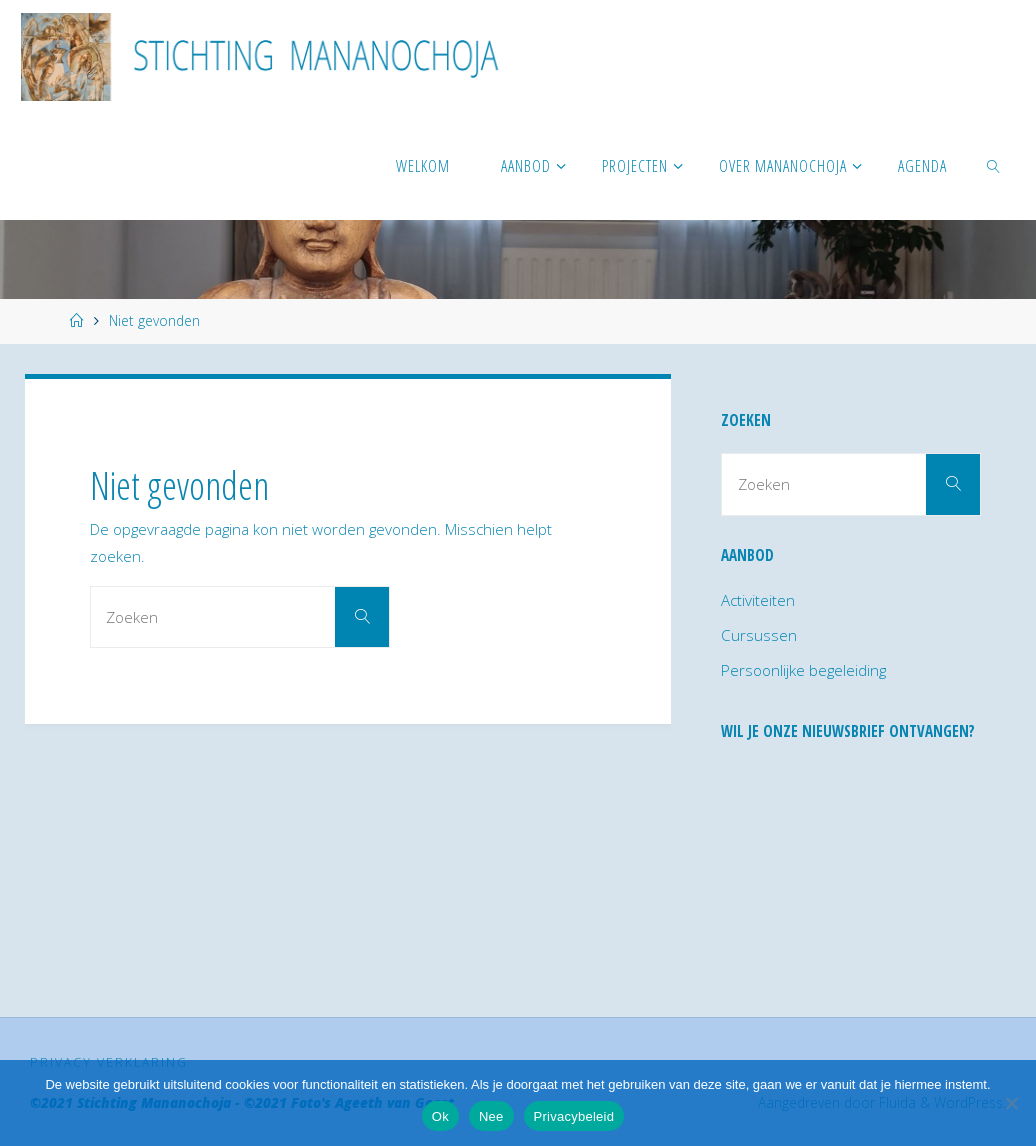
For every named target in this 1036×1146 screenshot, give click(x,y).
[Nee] (1011, 1103)
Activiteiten (758, 600)
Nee (491, 1116)
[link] (994, 165)
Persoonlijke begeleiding (803, 670)
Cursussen (759, 635)
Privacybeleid (574, 1116)
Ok (440, 1116)
